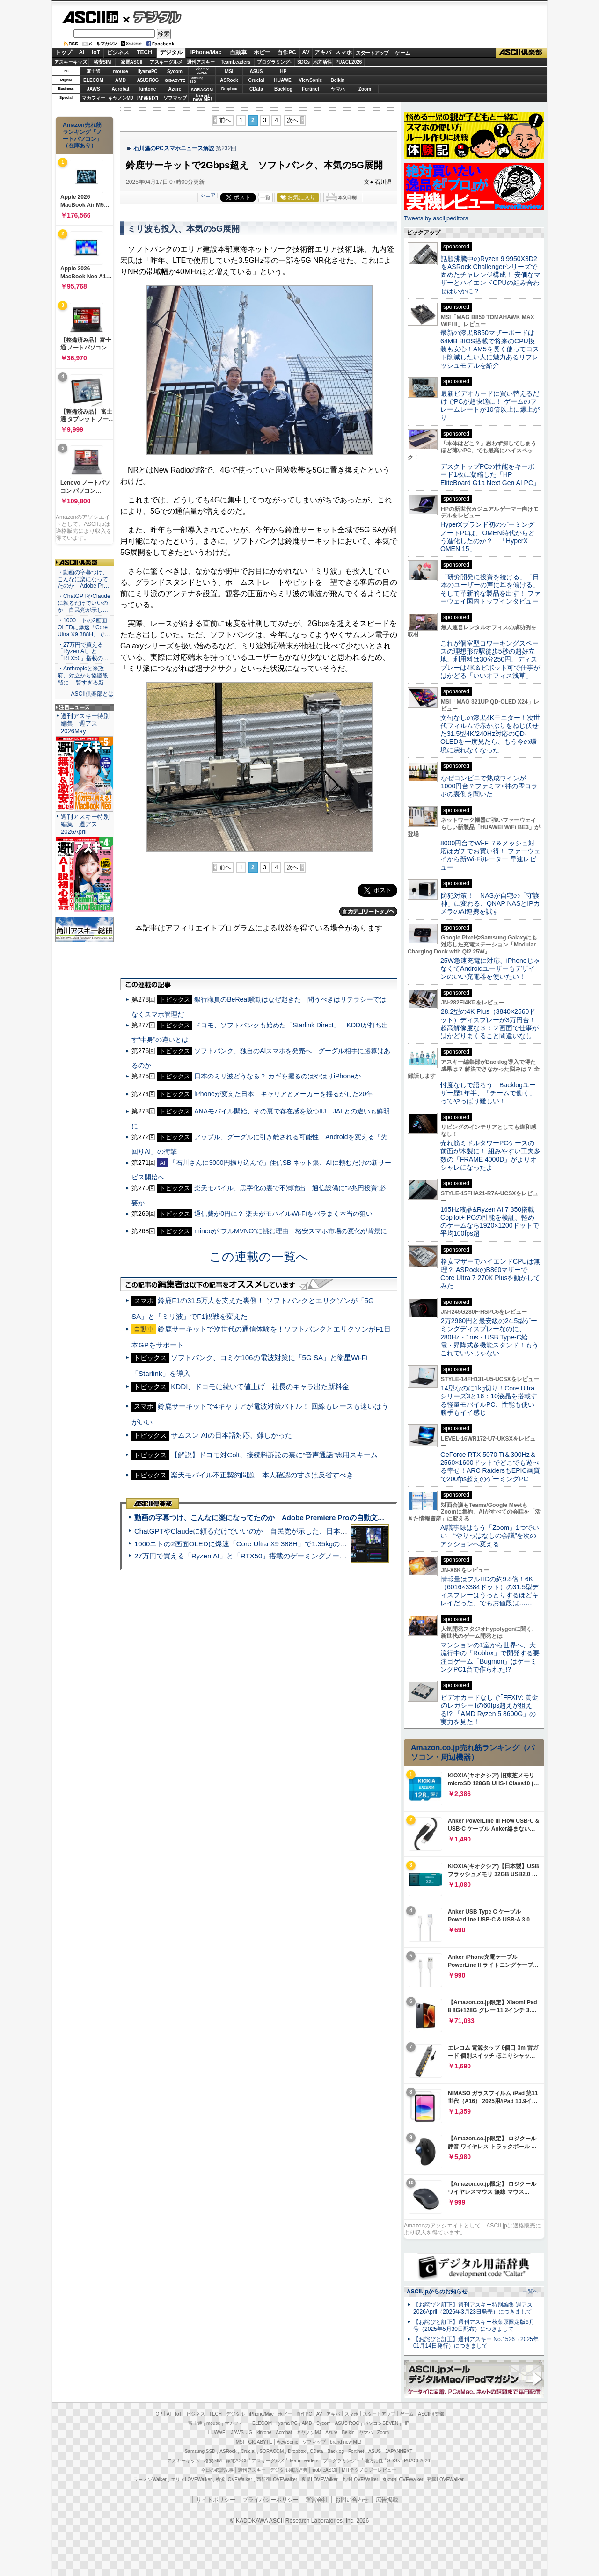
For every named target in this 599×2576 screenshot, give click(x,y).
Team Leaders (303, 2460)
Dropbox (229, 89)
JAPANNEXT (148, 98)
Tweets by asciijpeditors (436, 218)
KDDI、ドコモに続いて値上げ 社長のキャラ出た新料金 (260, 1386)
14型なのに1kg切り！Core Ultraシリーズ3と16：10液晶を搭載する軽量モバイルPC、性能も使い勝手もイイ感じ (488, 1400)
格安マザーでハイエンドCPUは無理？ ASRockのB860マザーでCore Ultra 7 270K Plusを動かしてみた (490, 1273)
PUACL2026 (349, 62)
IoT (96, 52)
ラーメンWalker (150, 2479)
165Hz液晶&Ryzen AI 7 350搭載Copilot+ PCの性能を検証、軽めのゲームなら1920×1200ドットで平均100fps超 (489, 1221)
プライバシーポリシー (270, 2499)
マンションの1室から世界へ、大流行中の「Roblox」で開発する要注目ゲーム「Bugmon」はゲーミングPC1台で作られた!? (490, 1657)
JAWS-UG (241, 2432)
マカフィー (93, 98)
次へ (292, 120)
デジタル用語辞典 (288, 2470)
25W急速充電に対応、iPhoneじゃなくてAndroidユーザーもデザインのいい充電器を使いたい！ (490, 969)
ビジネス (118, 52)
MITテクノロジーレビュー (369, 2470)
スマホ (343, 52)
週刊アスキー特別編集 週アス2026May (85, 724)
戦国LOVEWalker (445, 2479)
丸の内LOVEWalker (402, 2479)
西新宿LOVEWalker (276, 2479)
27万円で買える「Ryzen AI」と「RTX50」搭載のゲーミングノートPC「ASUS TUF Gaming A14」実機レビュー (311, 1556)
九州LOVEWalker (360, 2479)
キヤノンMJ (120, 98)
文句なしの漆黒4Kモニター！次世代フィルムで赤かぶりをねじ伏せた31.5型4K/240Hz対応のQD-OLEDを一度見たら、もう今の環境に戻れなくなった (490, 734)
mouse (120, 71)
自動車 (238, 52)
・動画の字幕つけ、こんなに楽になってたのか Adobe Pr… (83, 579)
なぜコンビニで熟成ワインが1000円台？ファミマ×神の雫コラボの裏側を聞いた (489, 786)
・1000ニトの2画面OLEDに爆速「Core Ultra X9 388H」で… (84, 627)
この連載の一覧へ (258, 1257)
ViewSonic (310, 80)
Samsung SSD (200, 2451)
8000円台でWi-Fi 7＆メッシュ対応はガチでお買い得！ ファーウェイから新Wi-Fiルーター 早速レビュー (490, 855)
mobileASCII (325, 2470)
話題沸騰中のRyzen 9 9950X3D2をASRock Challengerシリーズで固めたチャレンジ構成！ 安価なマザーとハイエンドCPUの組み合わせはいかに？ (490, 275)
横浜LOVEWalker (234, 2479)
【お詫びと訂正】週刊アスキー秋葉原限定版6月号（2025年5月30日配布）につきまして (473, 2325)
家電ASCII (132, 62)
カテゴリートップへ (368, 911)
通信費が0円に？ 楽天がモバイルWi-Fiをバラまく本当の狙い (283, 1213)
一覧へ (530, 2291)
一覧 (265, 197)
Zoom (364, 89)
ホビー (262, 52)
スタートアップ (372, 53)
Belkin (337, 80)
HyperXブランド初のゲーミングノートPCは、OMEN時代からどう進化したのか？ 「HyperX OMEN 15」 (487, 537)
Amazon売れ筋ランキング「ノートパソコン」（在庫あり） (82, 135)
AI (82, 52)
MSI (229, 71)
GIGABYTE (175, 80)
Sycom (175, 71)
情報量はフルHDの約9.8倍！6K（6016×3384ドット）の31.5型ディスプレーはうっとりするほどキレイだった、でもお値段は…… (489, 1591)
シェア (208, 195)
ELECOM (93, 80)
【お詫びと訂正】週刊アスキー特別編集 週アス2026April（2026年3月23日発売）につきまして (473, 2308)
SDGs (303, 62)
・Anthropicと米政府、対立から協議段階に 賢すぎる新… (84, 675)
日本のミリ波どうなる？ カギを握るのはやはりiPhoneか (277, 1076)
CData (256, 89)
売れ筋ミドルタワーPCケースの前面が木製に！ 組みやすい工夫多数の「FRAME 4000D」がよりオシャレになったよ (490, 1155)
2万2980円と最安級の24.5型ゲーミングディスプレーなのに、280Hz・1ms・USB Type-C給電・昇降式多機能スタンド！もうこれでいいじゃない (489, 1337)
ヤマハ (338, 89)
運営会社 (317, 2499)
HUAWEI (283, 80)
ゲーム (402, 53)
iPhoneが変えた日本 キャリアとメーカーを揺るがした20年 (283, 1094)
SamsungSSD (196, 79)
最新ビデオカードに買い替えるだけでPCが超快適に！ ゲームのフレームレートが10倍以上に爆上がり (490, 406)
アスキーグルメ (166, 62)
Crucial (256, 80)
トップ (63, 52)
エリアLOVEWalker (191, 2479)
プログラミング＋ (341, 2460)
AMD (120, 80)
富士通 (94, 71)
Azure (175, 89)
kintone (147, 89)
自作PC (286, 52)
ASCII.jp (90, 17)
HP (283, 71)
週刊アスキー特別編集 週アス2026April (85, 824)
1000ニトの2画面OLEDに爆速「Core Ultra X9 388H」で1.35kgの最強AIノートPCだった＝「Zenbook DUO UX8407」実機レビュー (341, 1544)
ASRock (229, 80)
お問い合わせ (352, 2499)
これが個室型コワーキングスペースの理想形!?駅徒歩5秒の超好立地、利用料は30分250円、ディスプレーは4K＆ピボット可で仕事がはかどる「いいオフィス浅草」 (490, 659)
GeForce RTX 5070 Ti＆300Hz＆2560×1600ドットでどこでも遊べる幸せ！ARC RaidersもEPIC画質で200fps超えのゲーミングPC (490, 1467)
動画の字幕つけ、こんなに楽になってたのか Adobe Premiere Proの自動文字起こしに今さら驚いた (294, 1517)
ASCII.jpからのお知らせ (437, 2291)
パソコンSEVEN (202, 70)
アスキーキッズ (70, 62)
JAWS (93, 89)
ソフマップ (175, 98)
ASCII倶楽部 (521, 53)
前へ (225, 120)
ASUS (256, 71)
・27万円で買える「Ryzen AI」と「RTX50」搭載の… (83, 651)
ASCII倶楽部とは (92, 694)
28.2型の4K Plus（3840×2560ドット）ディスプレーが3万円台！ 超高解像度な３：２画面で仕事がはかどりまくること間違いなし (489, 1024)
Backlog (283, 89)
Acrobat (121, 89)
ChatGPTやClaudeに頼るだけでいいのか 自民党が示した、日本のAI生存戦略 (258, 1531)
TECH (144, 52)
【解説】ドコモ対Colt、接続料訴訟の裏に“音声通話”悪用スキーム (274, 1455)
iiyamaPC (147, 71)
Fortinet (310, 89)
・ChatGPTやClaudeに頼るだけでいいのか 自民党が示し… (84, 603)
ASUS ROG (147, 80)
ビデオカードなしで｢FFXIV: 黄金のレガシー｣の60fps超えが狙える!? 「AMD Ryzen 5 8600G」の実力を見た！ (489, 1709)
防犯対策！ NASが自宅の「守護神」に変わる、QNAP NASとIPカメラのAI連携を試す (490, 904)
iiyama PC (287, 2423)
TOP (157, 2413)
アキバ (322, 52)
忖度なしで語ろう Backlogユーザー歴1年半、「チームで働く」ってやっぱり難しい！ (488, 1093)
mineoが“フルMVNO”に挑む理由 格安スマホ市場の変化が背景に (290, 1231)
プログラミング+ (274, 62)
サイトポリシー (215, 2499)
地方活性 (322, 62)
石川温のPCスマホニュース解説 (173, 148)
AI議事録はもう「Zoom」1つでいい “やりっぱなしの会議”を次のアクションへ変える (489, 1536)
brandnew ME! (202, 98)
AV (306, 52)
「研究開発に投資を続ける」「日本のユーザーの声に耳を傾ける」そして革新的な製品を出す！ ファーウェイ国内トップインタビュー (490, 589)
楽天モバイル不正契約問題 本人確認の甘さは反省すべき (262, 1475)
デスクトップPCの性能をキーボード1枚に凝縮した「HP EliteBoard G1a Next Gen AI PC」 (490, 475)
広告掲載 (387, 2499)
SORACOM (272, 2451)
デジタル (152, 17)
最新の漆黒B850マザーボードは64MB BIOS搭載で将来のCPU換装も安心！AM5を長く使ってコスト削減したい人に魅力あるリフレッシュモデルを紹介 (489, 349)
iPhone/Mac (206, 52)
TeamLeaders (236, 62)
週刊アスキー (201, 62)
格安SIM (102, 62)
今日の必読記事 (217, 2470)
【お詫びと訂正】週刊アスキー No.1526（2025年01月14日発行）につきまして (476, 2343)
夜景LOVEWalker (319, 2479)
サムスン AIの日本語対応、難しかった (231, 1435)
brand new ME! (345, 2442)
